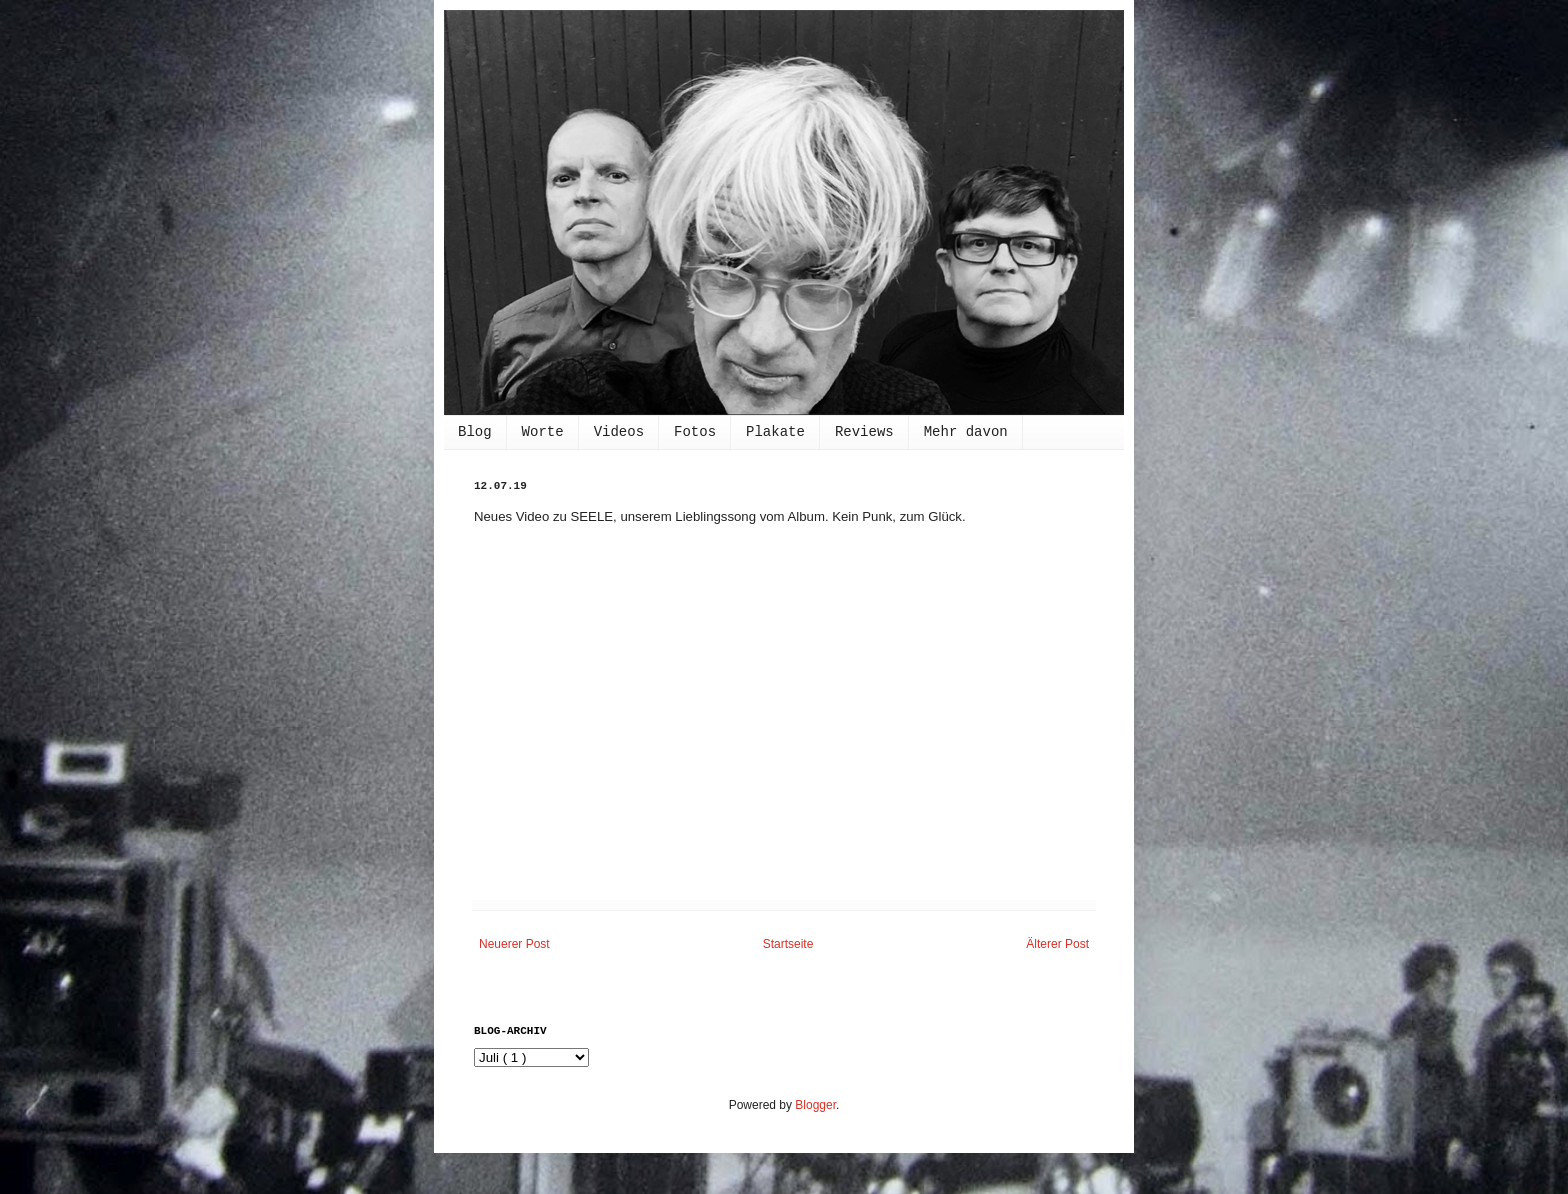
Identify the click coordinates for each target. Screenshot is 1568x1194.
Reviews (864, 432)
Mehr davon (966, 432)
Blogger (815, 1105)
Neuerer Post (514, 944)
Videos (619, 432)
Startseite (788, 944)
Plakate (775, 432)
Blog (475, 432)
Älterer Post (1057, 944)
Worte (543, 432)
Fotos (695, 432)
